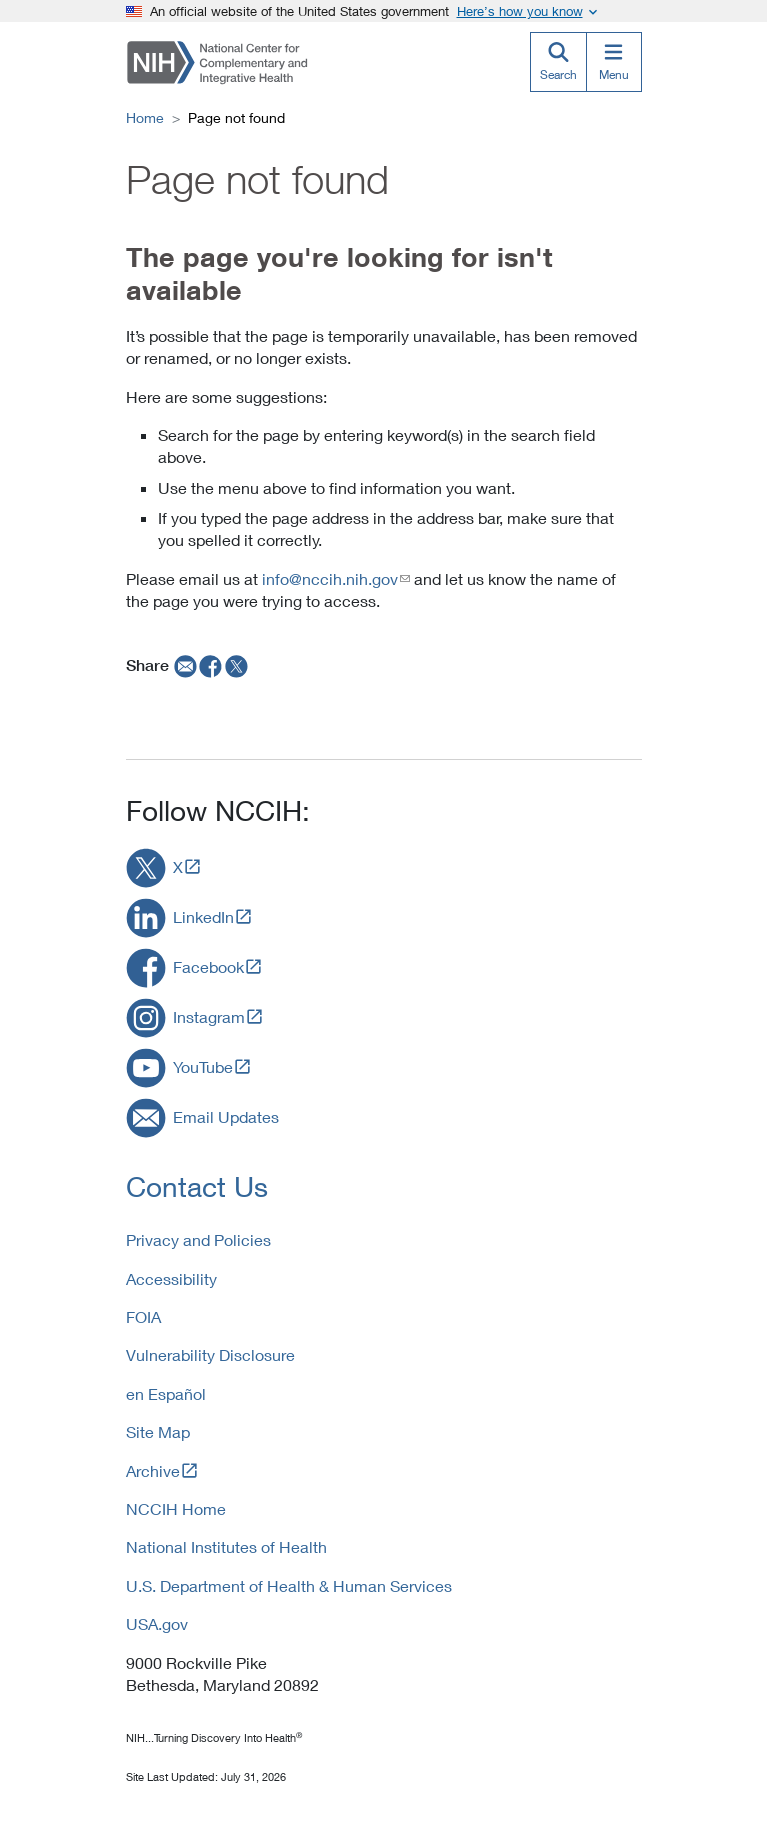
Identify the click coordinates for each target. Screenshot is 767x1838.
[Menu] (614, 62)
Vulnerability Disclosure (210, 1354)
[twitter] (237, 665)
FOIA (143, 1316)
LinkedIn (203, 916)
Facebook (208, 966)
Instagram (209, 1016)
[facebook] (211, 665)
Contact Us (197, 1186)
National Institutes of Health (226, 1546)
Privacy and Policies (198, 1239)
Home (145, 117)
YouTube (203, 1066)
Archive (153, 1470)
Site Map (158, 1431)
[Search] (558, 62)
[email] (183, 665)
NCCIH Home (176, 1508)
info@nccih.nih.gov (330, 578)
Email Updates (226, 1116)
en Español (166, 1393)
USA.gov (157, 1623)
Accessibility (171, 1278)
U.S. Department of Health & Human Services (289, 1585)
